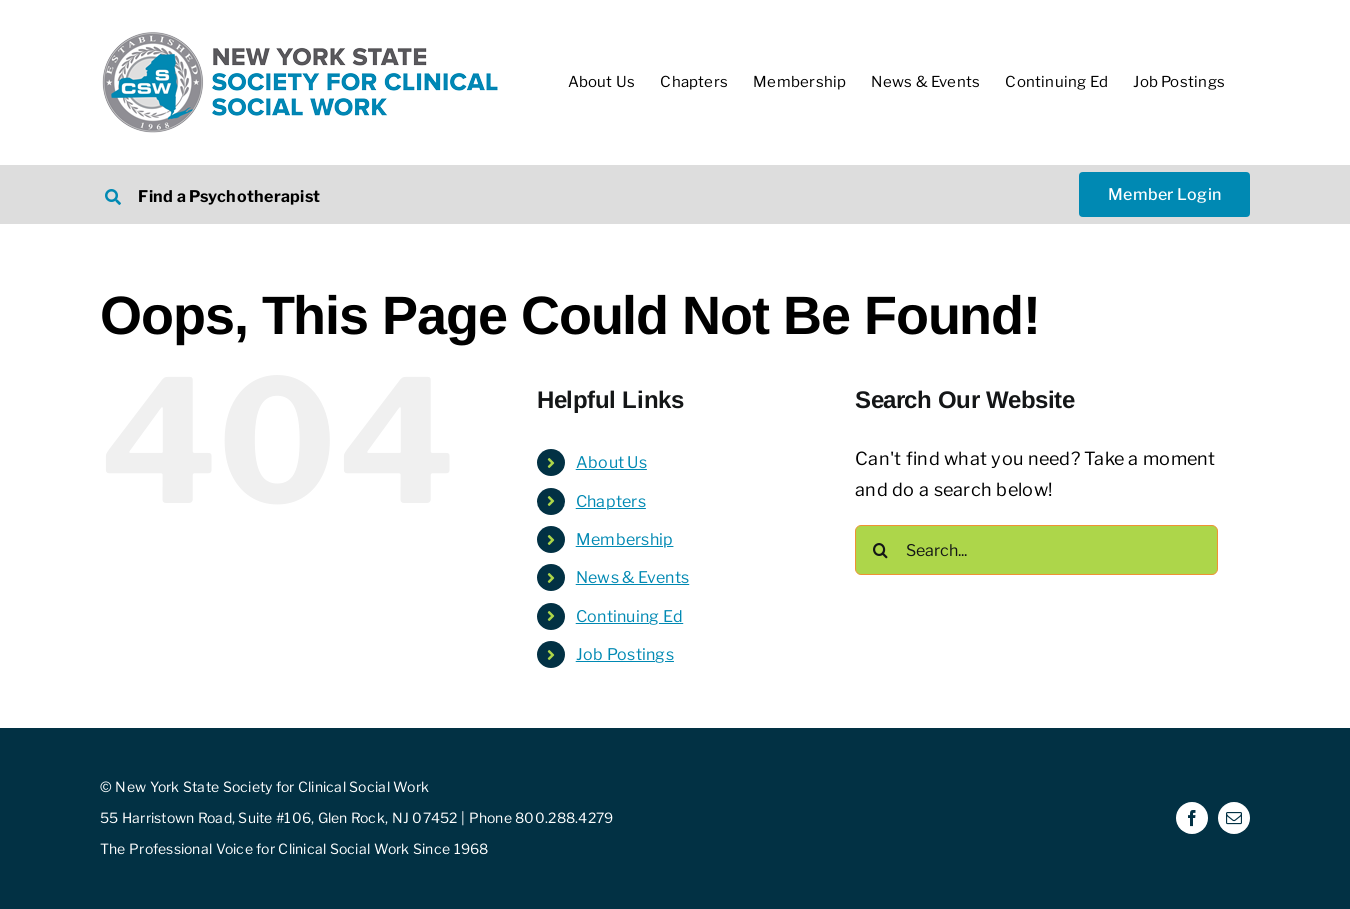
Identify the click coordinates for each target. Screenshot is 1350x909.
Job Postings (625, 654)
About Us (611, 462)
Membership (625, 539)
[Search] (880, 550)
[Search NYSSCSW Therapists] (376, 194)
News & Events (633, 577)
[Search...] (1036, 550)
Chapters (611, 501)
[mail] (1234, 818)
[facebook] (1192, 818)
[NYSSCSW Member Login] (1164, 194)
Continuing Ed (630, 616)
